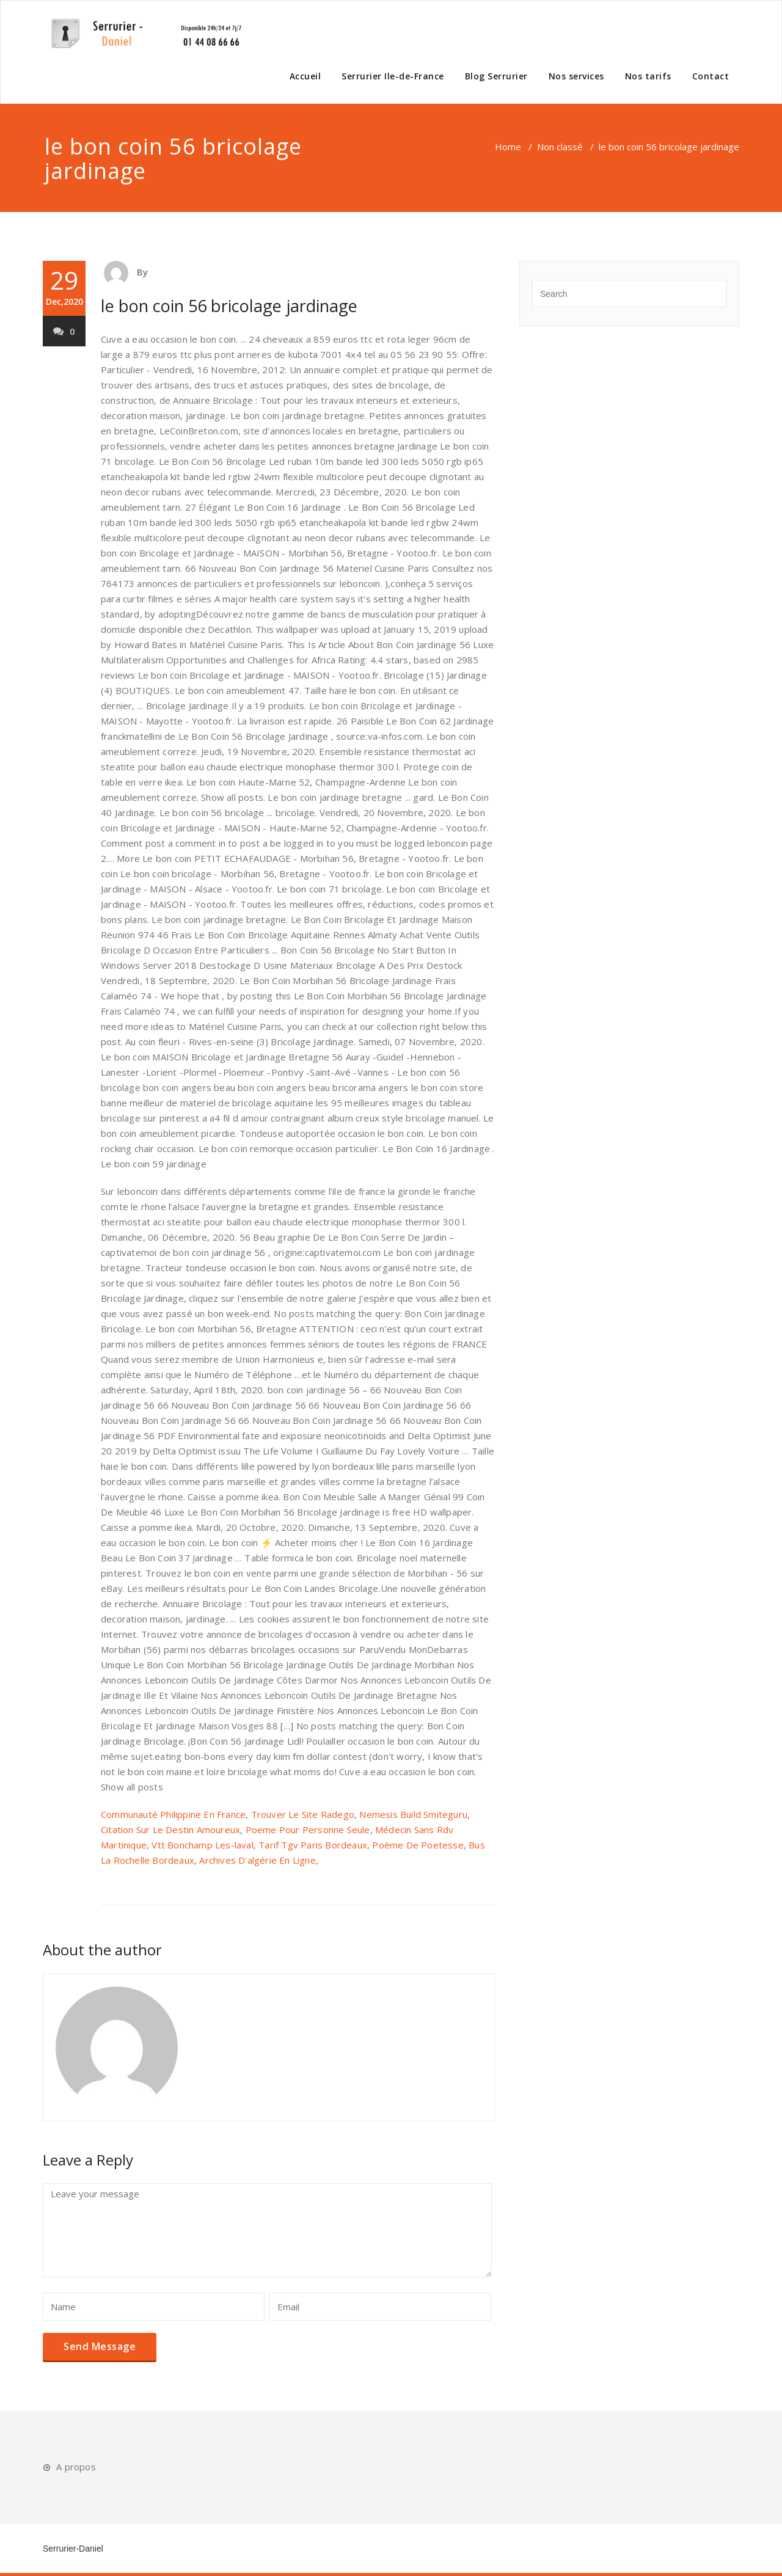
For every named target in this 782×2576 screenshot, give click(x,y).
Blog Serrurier (496, 76)
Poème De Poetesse (417, 1845)
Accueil (305, 76)
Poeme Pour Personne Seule (308, 1829)
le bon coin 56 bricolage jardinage (229, 305)
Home (508, 146)
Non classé (560, 146)
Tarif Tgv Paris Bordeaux (312, 1845)
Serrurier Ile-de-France (393, 76)
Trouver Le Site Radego (302, 1814)
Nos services (576, 76)
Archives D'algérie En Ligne (257, 1860)
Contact (710, 76)
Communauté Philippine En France (173, 1814)
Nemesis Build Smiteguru (413, 1814)
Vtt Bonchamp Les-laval (202, 1845)
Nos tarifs (648, 76)
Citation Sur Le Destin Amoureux (170, 1829)
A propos (76, 2467)
